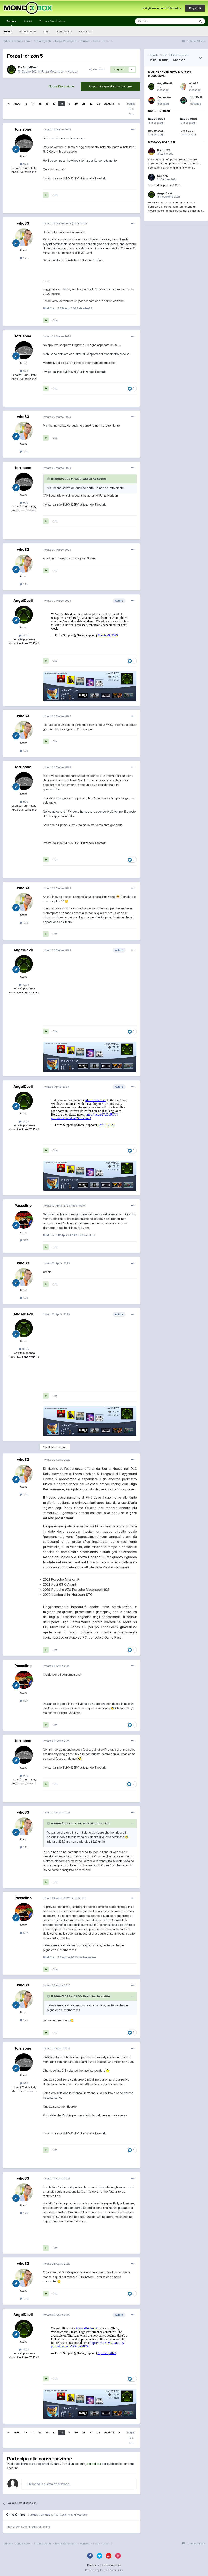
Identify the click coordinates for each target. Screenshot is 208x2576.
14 (32, 103)
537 (24, 1240)
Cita (54, 195)
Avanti (109, 103)
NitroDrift (196, 97)
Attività (28, 21)
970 (24, 164)
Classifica (85, 31)
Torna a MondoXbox (52, 21)
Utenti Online (64, 31)
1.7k (24, 258)
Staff (46, 31)
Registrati (195, 8)
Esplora (12, 23)
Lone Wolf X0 (30, 643)
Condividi (97, 69)
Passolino (23, 1205)
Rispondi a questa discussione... (48, 2484)
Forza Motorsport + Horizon (59, 71)
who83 (23, 223)
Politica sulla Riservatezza (104, 2565)
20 (76, 103)
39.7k (24, 635)
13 (25, 103)
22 (91, 103)
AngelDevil (30, 67)
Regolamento (27, 31)
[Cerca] (153, 21)
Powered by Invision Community (104, 2570)
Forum (8, 31)
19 (68, 103)
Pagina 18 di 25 (131, 109)
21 (83, 103)
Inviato (57, 129)
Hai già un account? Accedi (161, 8)
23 (98, 103)
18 (61, 103)
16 (47, 103)
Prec (16, 103)
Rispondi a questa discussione (110, 86)
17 (54, 103)
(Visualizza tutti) (77, 2514)
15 (40, 103)
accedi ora (94, 2463)
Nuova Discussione (61, 86)
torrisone (23, 129)
